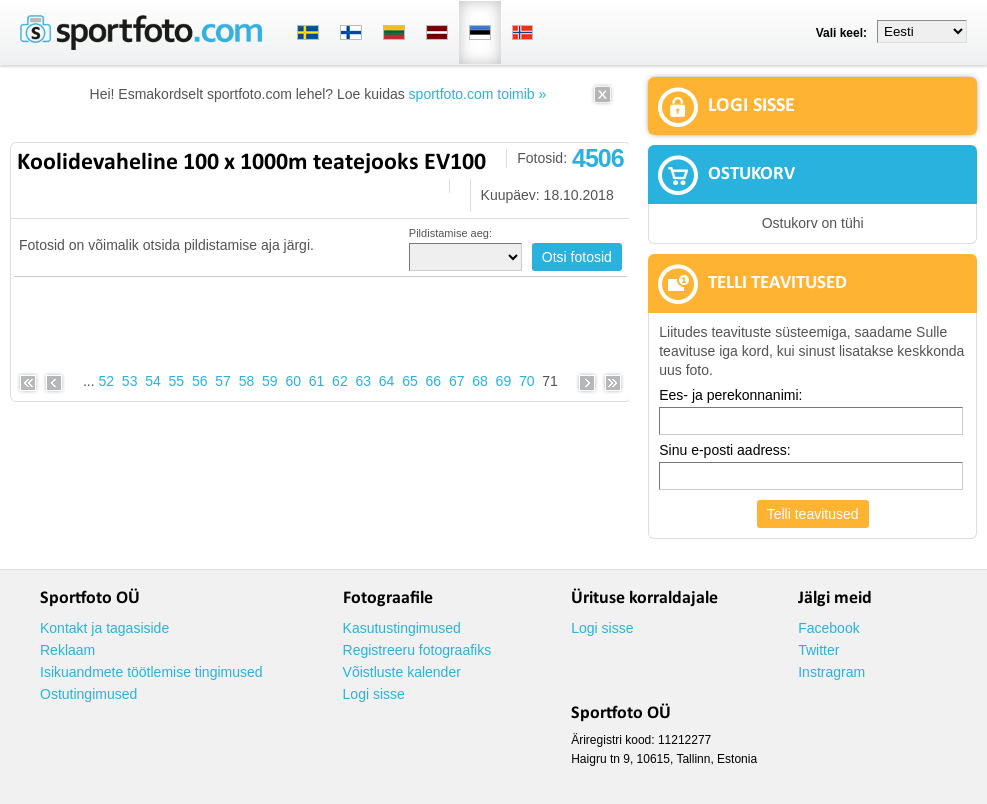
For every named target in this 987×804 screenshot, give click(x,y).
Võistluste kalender (402, 672)
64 (387, 381)
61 (317, 381)
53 (130, 381)
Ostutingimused (88, 694)
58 (247, 381)
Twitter (818, 650)
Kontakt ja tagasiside (104, 628)
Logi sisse (374, 694)
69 (504, 381)
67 (457, 381)
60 (293, 381)
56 (200, 381)
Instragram (831, 672)
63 (363, 381)
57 (223, 381)
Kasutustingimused (402, 628)
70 (527, 381)
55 (177, 381)
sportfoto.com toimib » (478, 94)
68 (480, 381)
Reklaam (67, 650)
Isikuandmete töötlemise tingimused (151, 672)
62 (340, 381)
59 (270, 381)
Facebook (828, 628)
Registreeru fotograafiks (417, 650)
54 (153, 381)
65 (410, 381)
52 (107, 381)
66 (434, 381)
